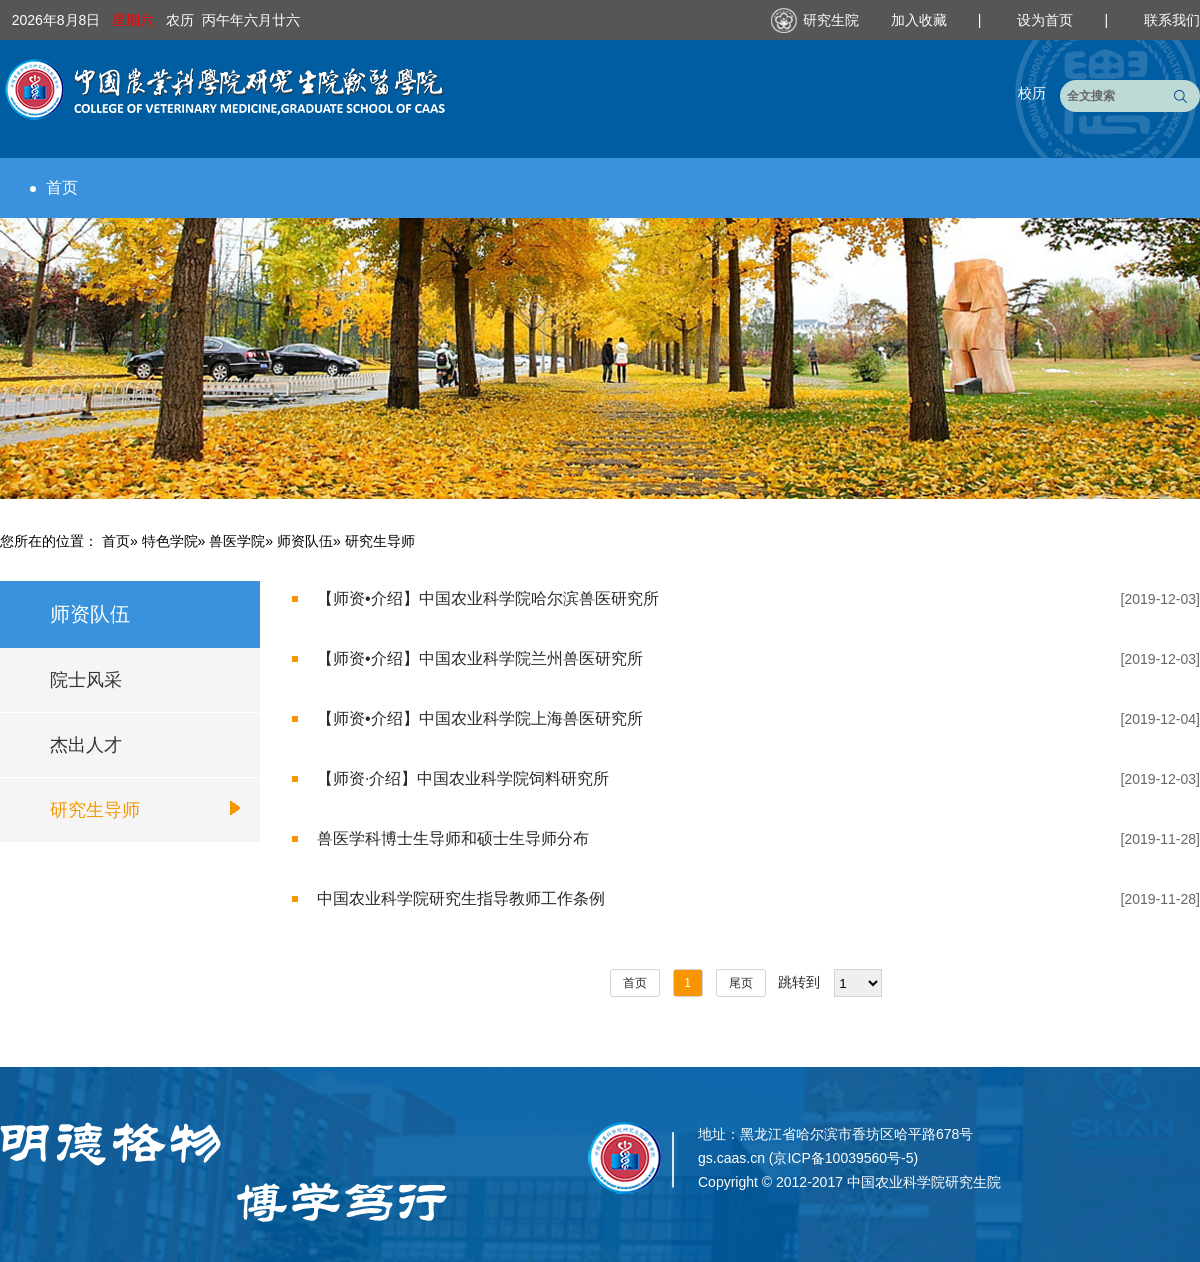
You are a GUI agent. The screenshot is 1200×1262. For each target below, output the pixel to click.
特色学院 (170, 541)
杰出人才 (86, 745)
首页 (54, 187)
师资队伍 (305, 541)
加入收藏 (921, 20)
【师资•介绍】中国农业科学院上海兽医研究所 (480, 718)
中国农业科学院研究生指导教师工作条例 (461, 898)
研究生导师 (95, 810)
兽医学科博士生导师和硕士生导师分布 (453, 838)
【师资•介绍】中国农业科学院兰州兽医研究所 (480, 658)
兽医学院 (237, 541)
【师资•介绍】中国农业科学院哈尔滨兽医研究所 (488, 598)
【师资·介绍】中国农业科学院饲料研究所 (463, 778)
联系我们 (1172, 20)
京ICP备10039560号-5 (843, 1158)
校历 (1032, 93)
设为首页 (1047, 20)
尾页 (741, 983)
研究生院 (831, 20)
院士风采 (86, 680)
